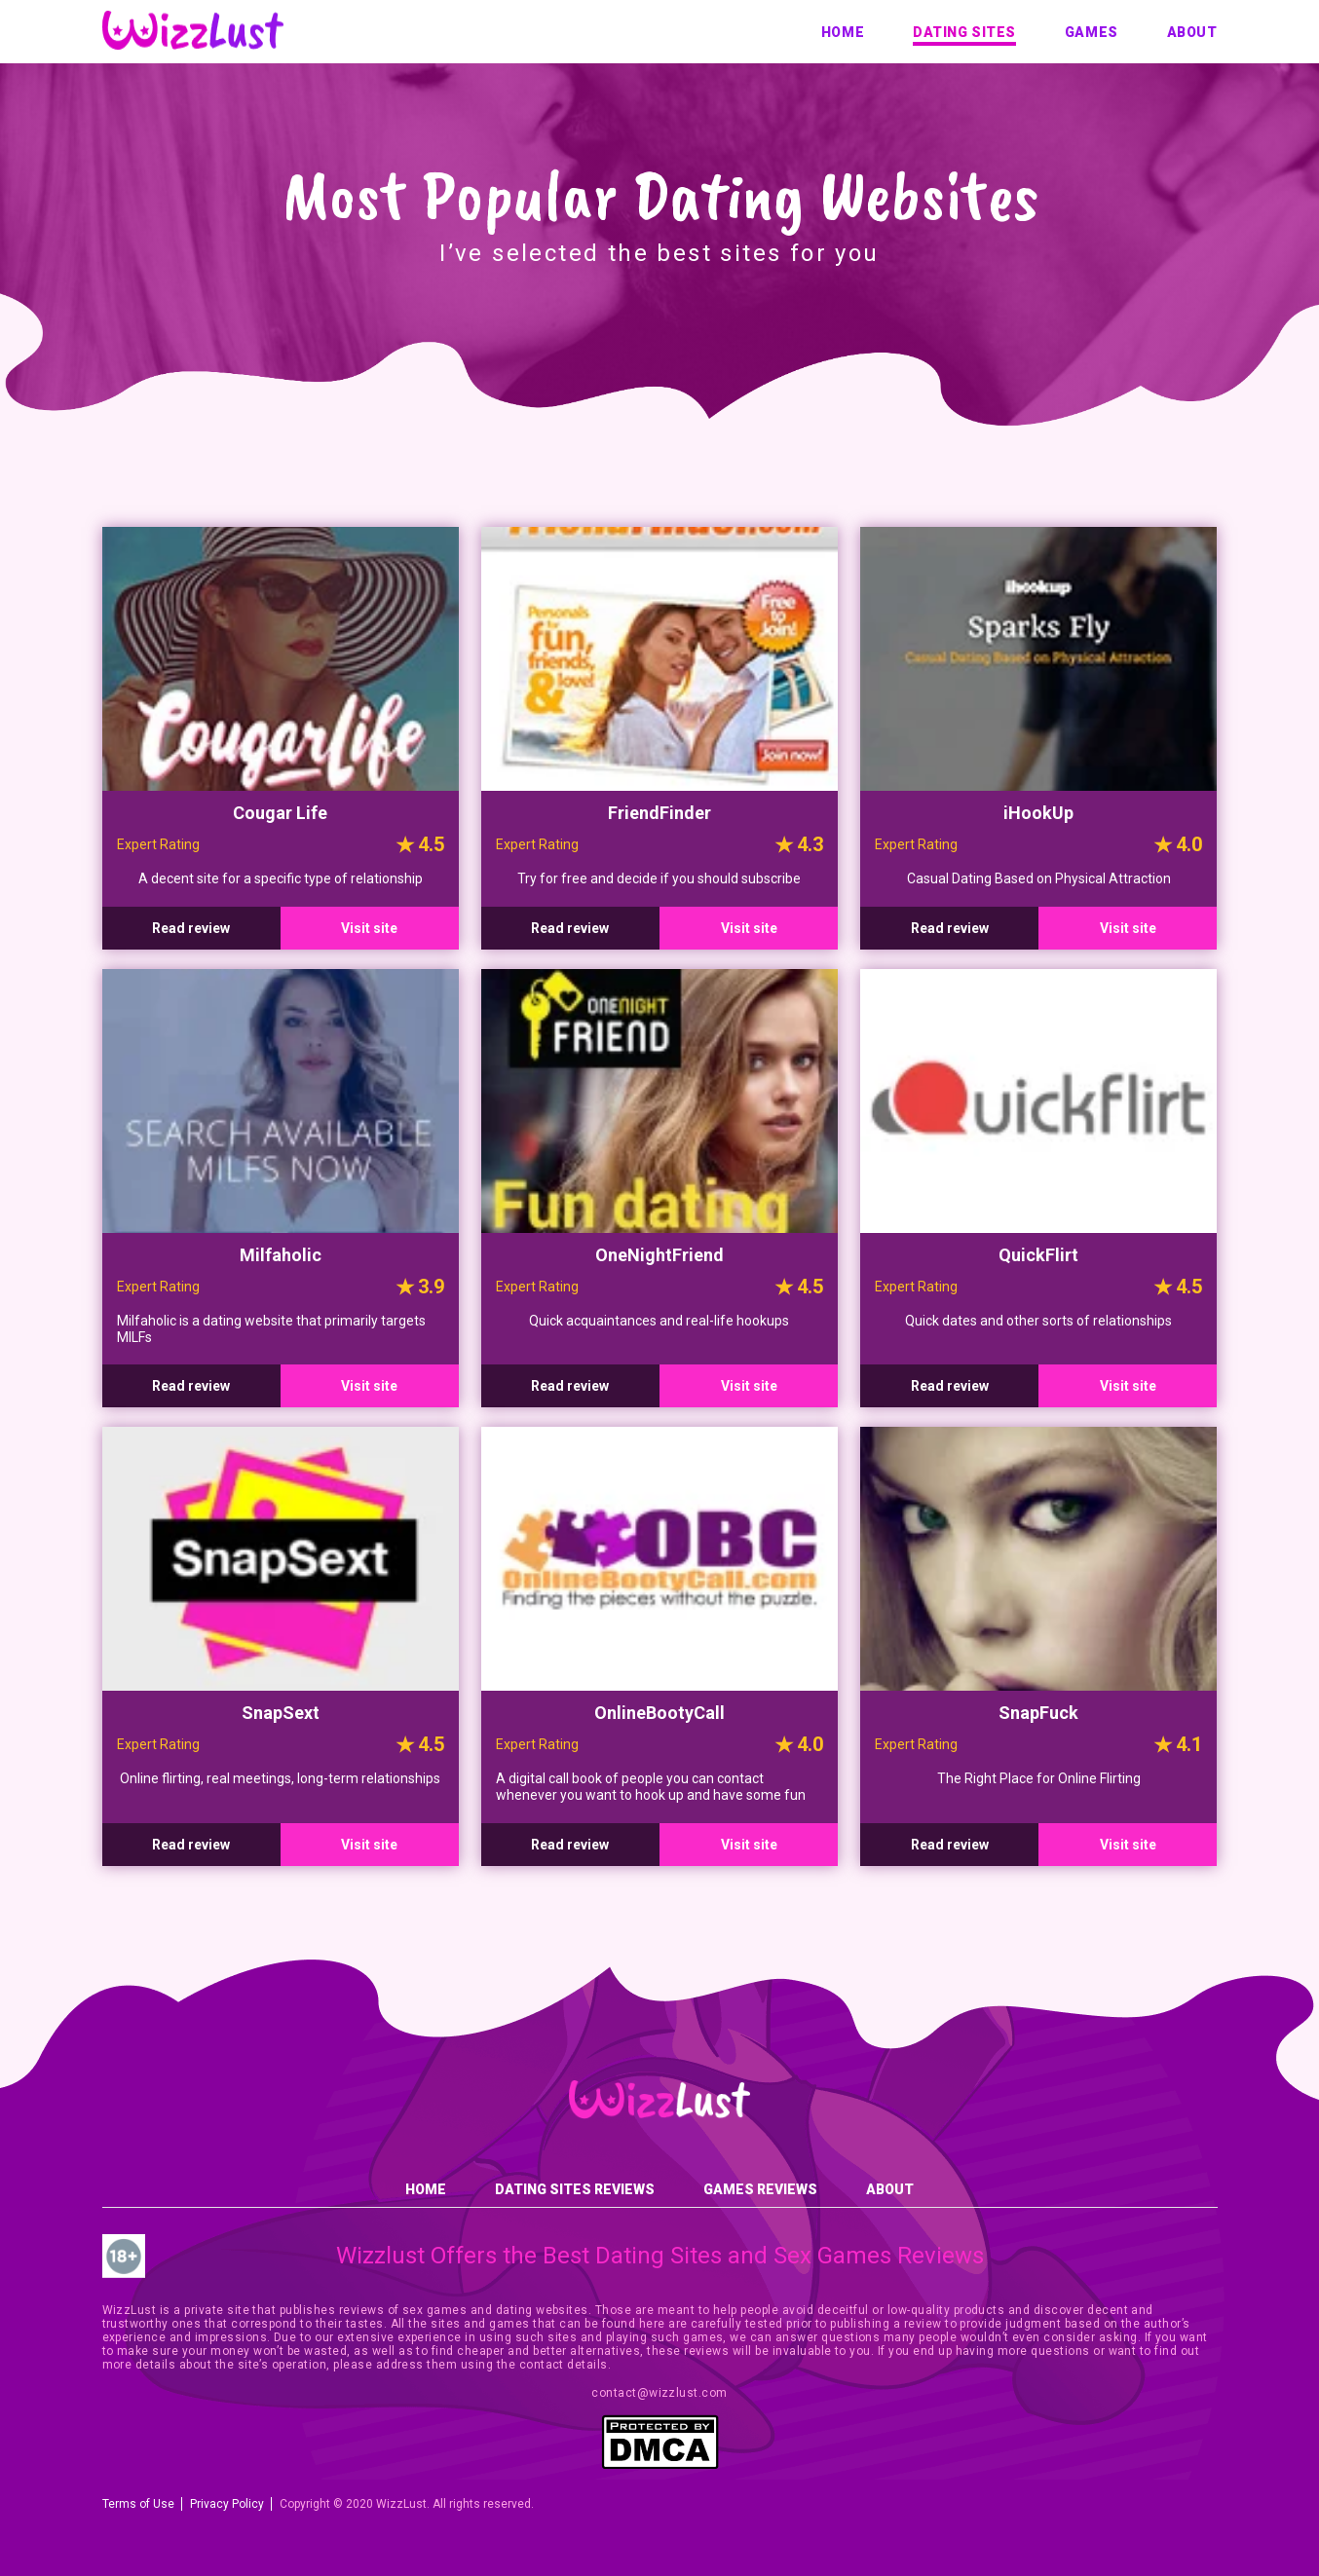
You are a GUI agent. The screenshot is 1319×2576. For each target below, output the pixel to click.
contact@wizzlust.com (659, 2393)
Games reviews (760, 2189)
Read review (191, 928)
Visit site (369, 928)
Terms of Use (138, 2504)
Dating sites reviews (575, 2189)
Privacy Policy (227, 2504)
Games (1091, 32)
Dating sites (964, 32)
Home (842, 32)
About (1192, 32)
